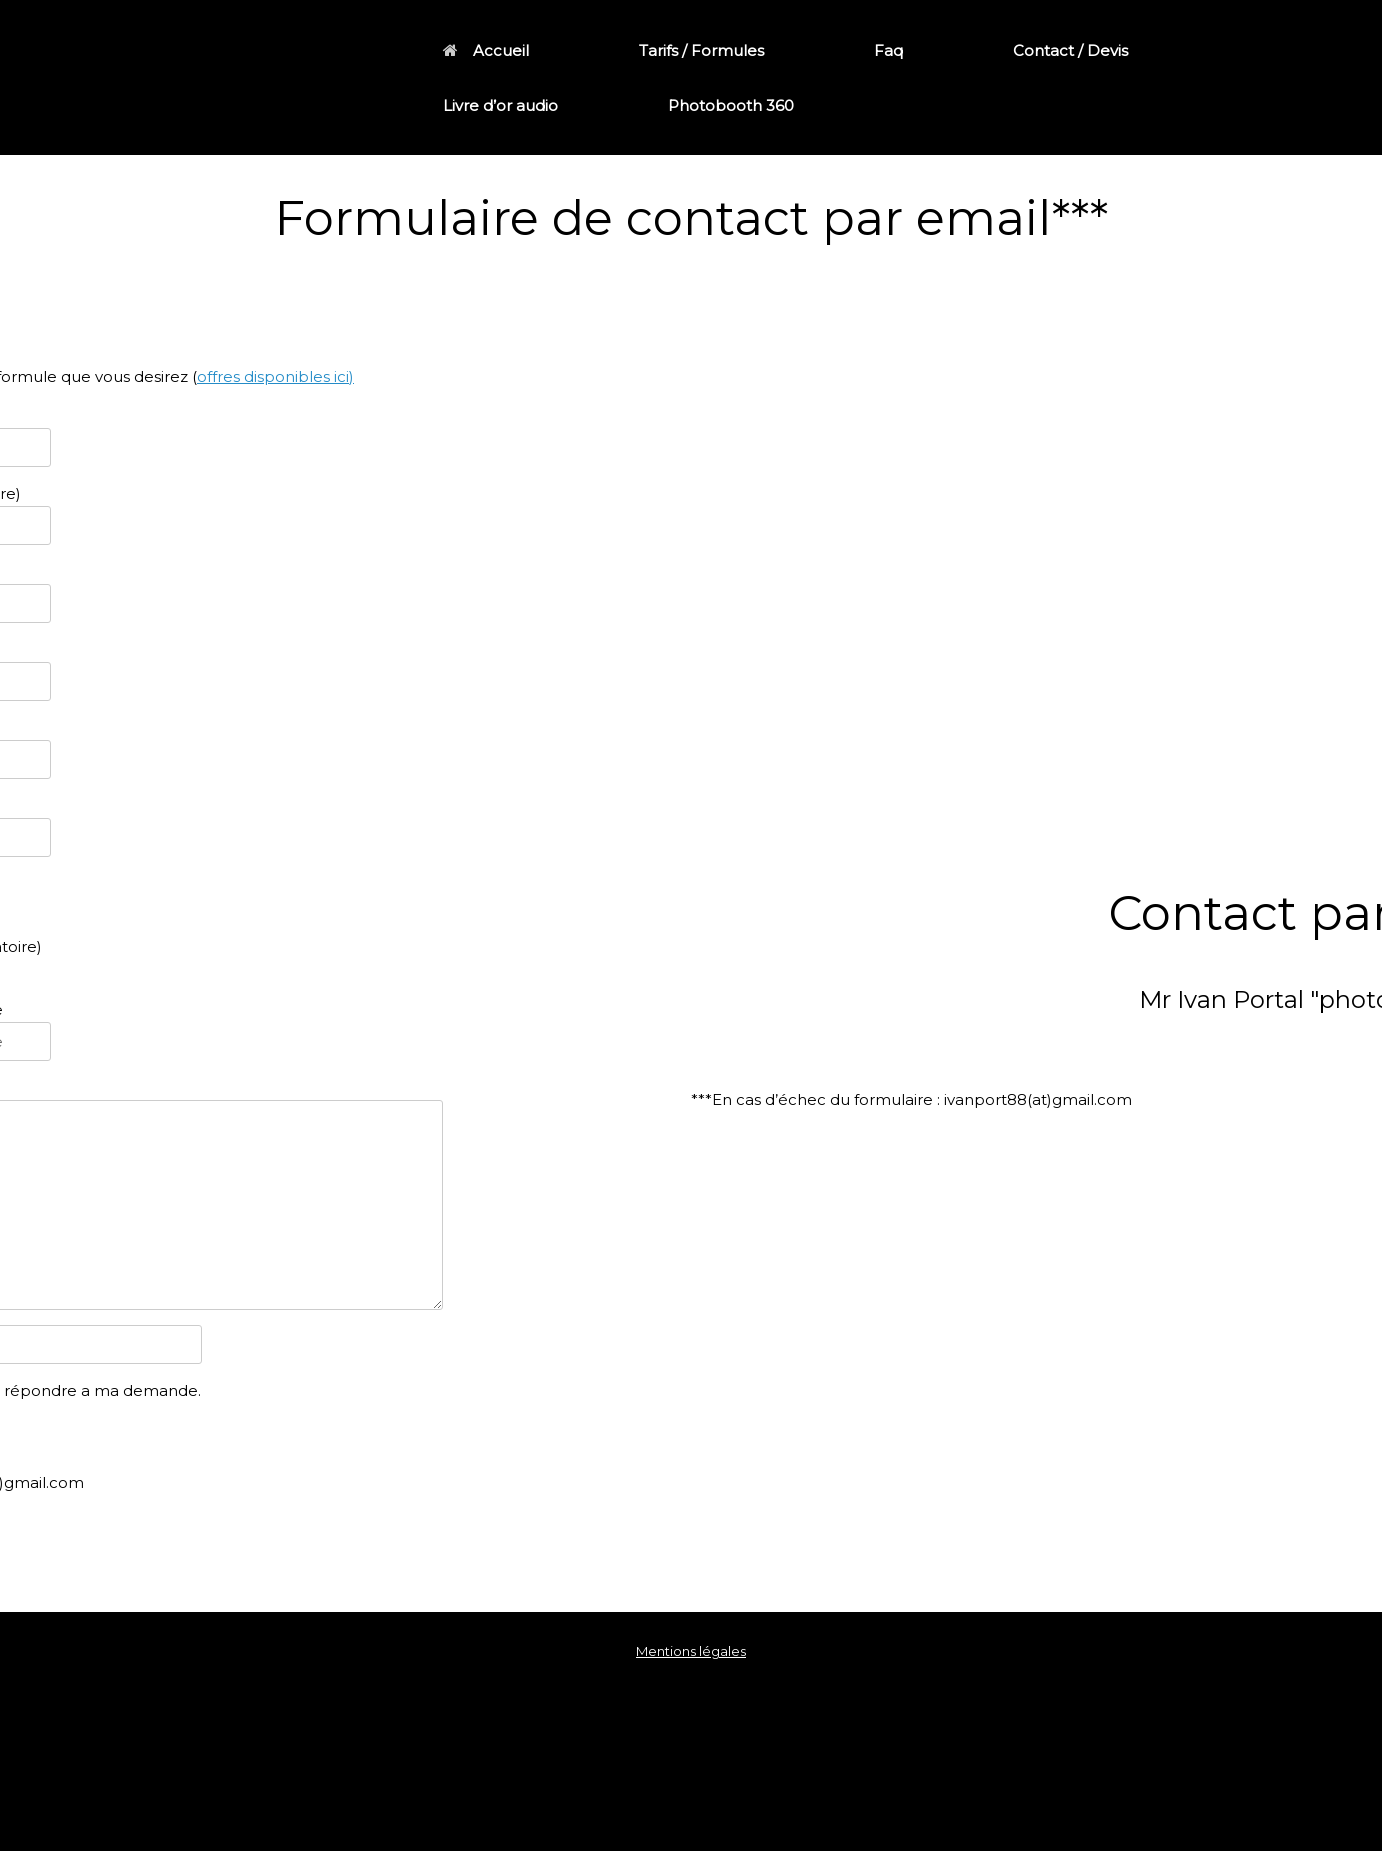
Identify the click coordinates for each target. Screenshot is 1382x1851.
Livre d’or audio (500, 105)
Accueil (486, 50)
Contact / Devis (1070, 50)
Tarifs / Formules (701, 50)
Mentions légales (691, 1651)
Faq (888, 50)
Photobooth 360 (731, 105)
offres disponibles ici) (275, 376)
